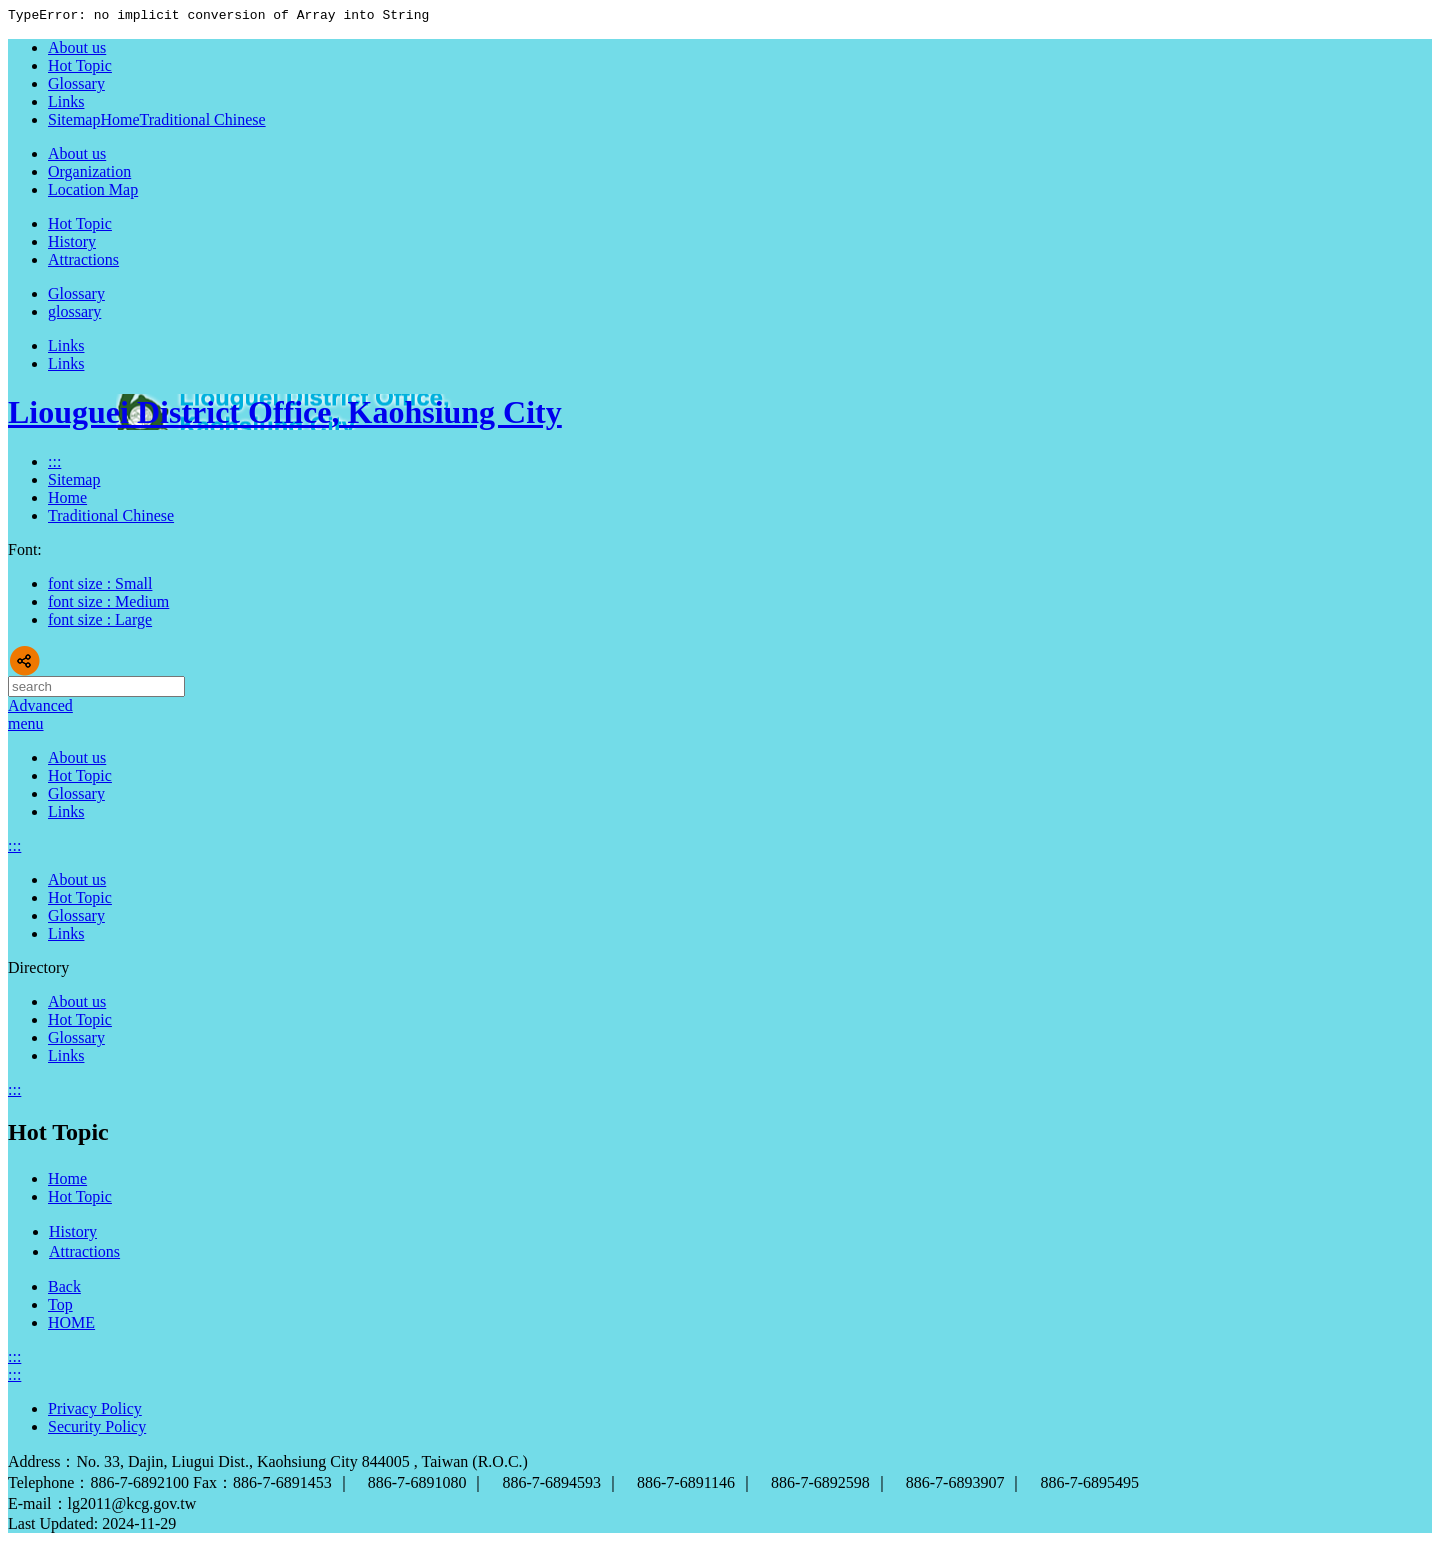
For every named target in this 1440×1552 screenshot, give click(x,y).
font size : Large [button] (100, 622)
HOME (71, 1325)
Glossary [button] (76, 296)
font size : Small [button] (100, 586)
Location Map (93, 192)
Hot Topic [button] (80, 226)
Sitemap (74, 482)
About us (77, 760)
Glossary (76, 796)
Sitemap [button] (74, 122)
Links (66, 366)
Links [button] (66, 348)
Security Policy (97, 1429)
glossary (74, 314)
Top (60, 1307)
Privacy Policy (95, 1411)
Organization (89, 174)
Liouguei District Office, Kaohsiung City (285, 415)
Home (119, 122)
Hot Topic (80, 778)
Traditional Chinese (203, 122)
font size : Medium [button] (108, 604)
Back (64, 1289)
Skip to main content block (10, 10)
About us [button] (77, 156)
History (72, 244)
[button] (26, 726)
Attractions (83, 262)
